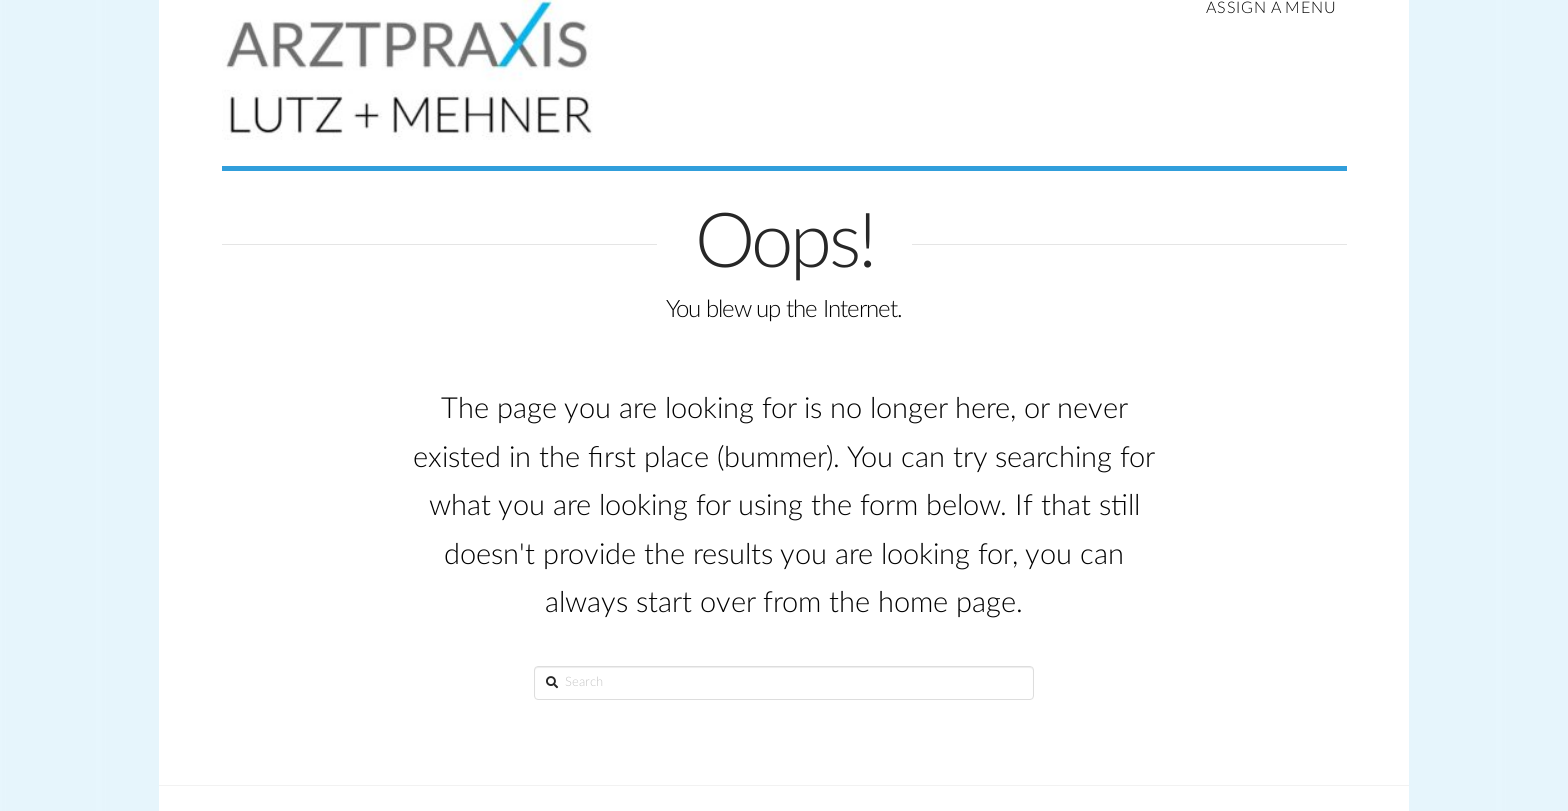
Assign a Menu (1271, 8)
